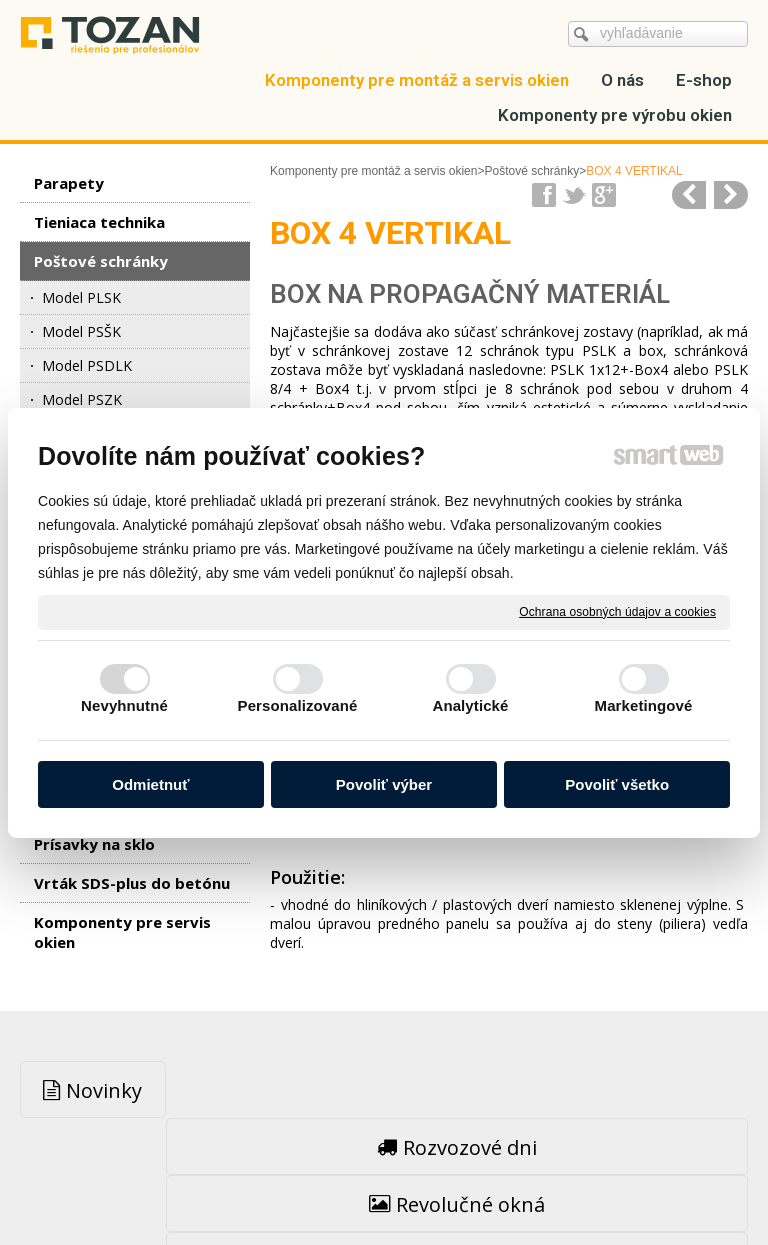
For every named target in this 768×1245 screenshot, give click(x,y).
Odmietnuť (150, 784)
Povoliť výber (384, 784)
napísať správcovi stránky (389, 1167)
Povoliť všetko (617, 784)
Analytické (470, 705)
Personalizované (298, 705)
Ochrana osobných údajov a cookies (617, 611)
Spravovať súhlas (384, 1186)
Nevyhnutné (124, 705)
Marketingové (644, 705)
